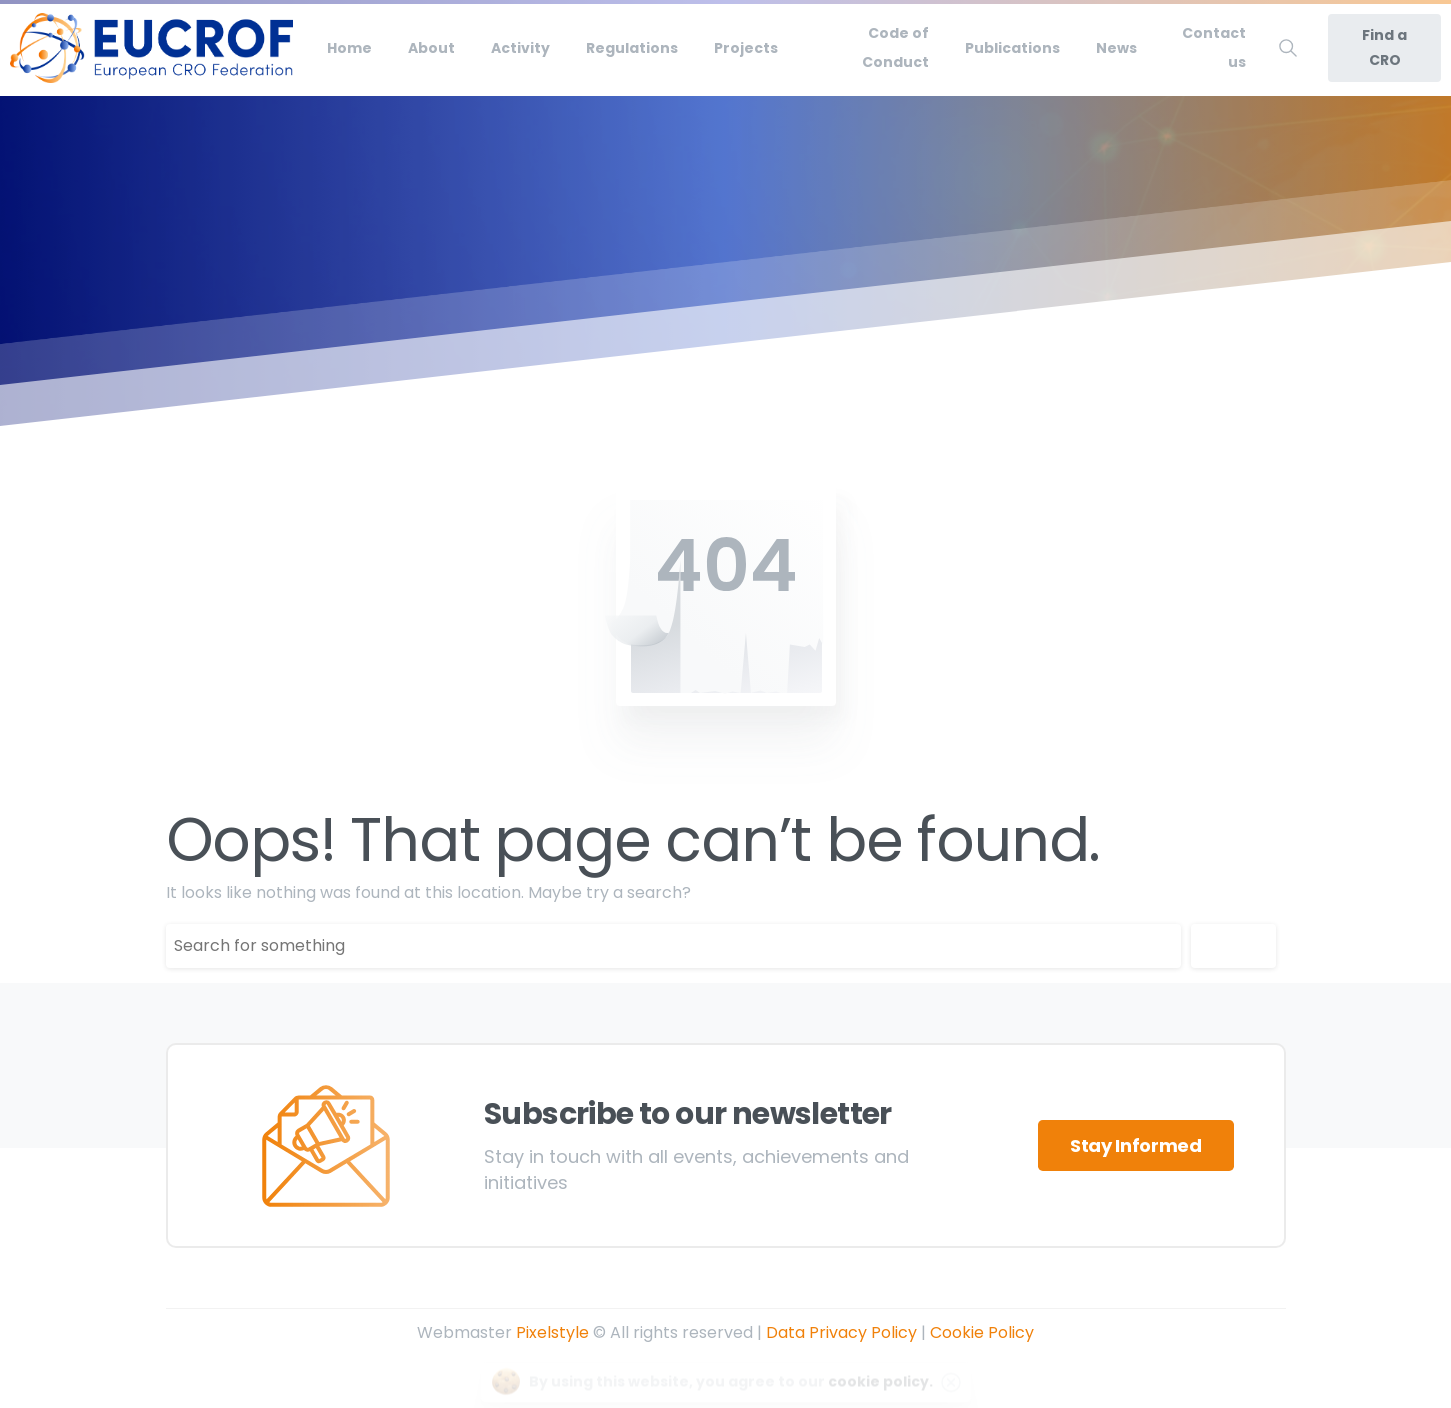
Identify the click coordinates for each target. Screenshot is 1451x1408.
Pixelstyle (552, 1332)
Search (1233, 945)
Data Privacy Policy (841, 1332)
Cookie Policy (982, 1332)
